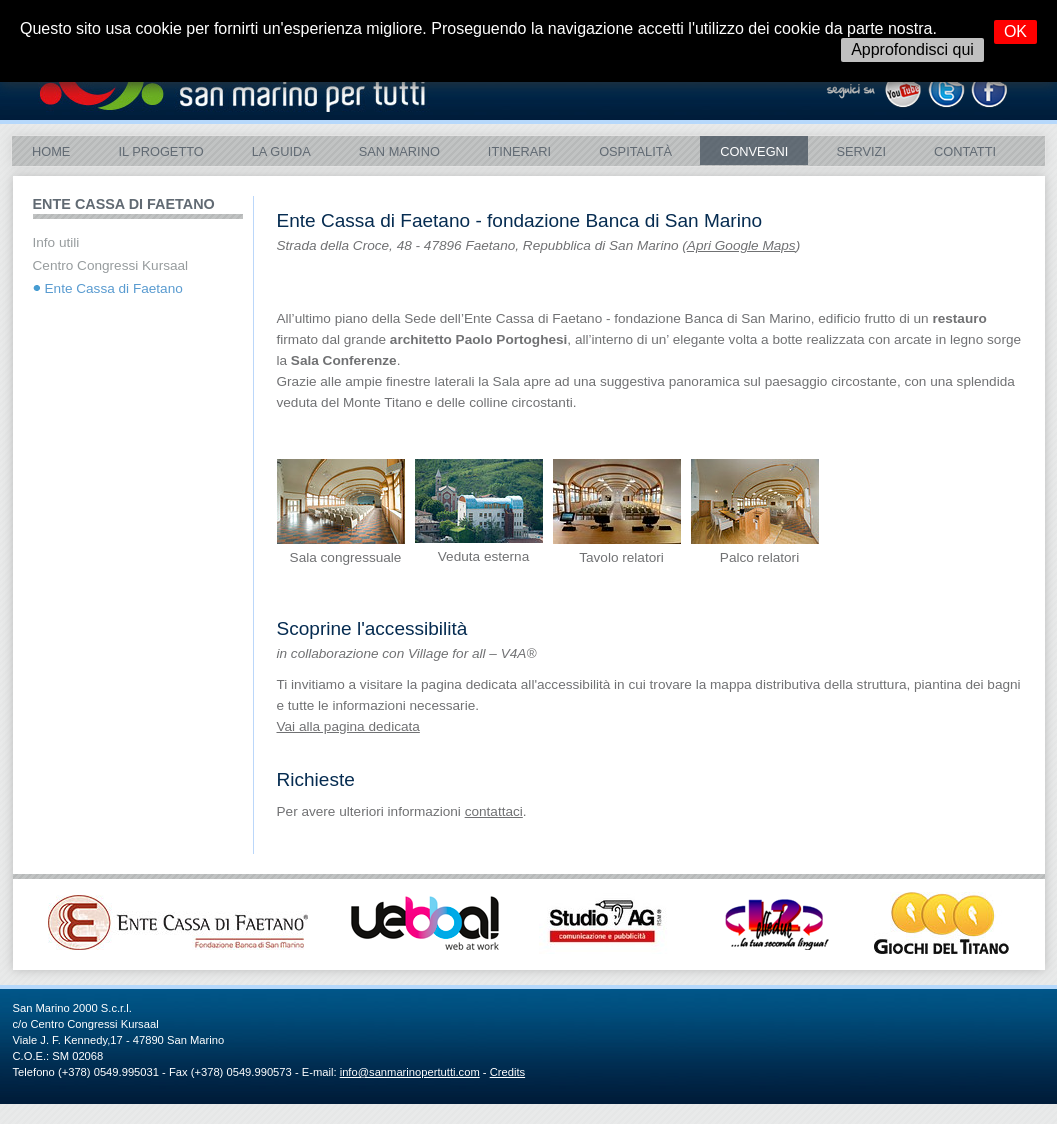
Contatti (965, 151)
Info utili (56, 242)
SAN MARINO (399, 151)
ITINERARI (519, 151)
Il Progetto (160, 151)
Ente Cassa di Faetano (114, 288)
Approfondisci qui (912, 49)
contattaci (494, 811)
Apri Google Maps (741, 245)
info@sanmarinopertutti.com (410, 1072)
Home (51, 151)
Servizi (861, 151)
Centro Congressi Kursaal (111, 265)
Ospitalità (635, 151)
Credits (507, 1072)
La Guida (281, 151)
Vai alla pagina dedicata (348, 726)
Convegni (754, 151)
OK (1015, 31)
